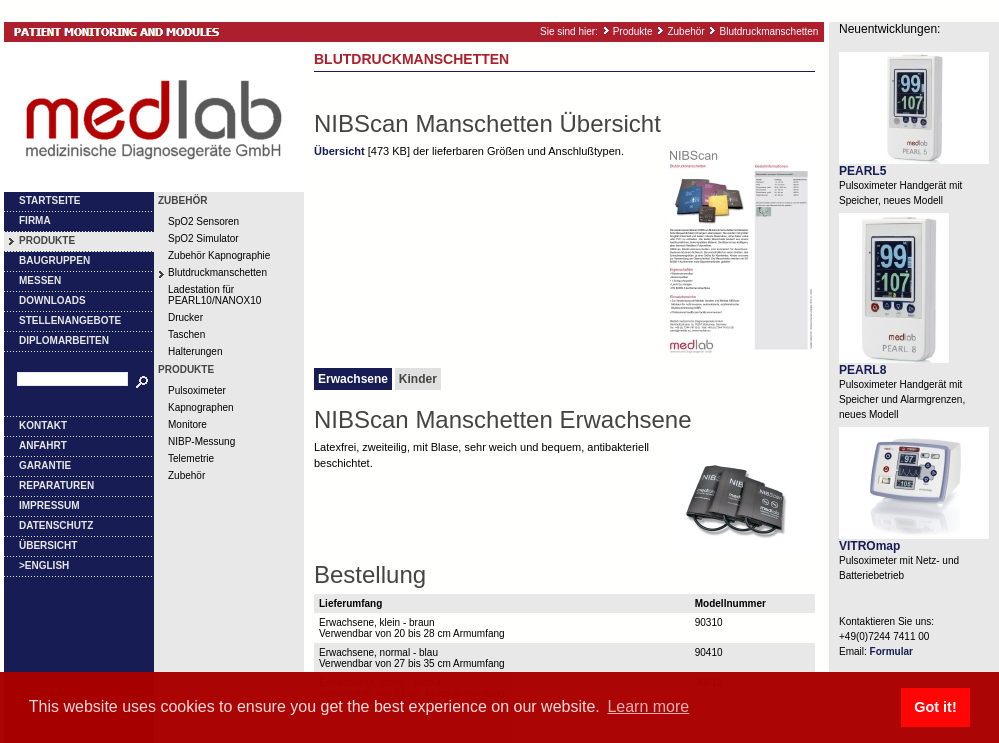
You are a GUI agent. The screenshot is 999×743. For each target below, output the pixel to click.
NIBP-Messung (201, 441)
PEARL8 (862, 370)
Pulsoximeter (197, 390)
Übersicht (48, 545)
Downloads (52, 300)
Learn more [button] (648, 706)
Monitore (187, 424)
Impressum (49, 505)
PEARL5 (862, 171)
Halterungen (195, 351)
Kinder (418, 379)
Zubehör (685, 31)
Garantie (45, 465)
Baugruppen (54, 260)
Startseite (49, 200)
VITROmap (869, 546)
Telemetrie (191, 458)
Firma (35, 220)
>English (44, 565)
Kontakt (43, 425)
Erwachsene (353, 379)
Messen (40, 280)
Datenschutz (56, 525)
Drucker (185, 317)
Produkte (633, 31)
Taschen (186, 334)
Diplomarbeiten (64, 340)
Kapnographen (201, 407)
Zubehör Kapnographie (219, 255)
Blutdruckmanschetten (768, 31)
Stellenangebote (70, 320)
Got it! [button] (935, 707)
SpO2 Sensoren (203, 221)
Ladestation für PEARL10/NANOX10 (214, 295)
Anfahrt (43, 445)
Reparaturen (56, 485)
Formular (891, 651)
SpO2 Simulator (203, 238)
